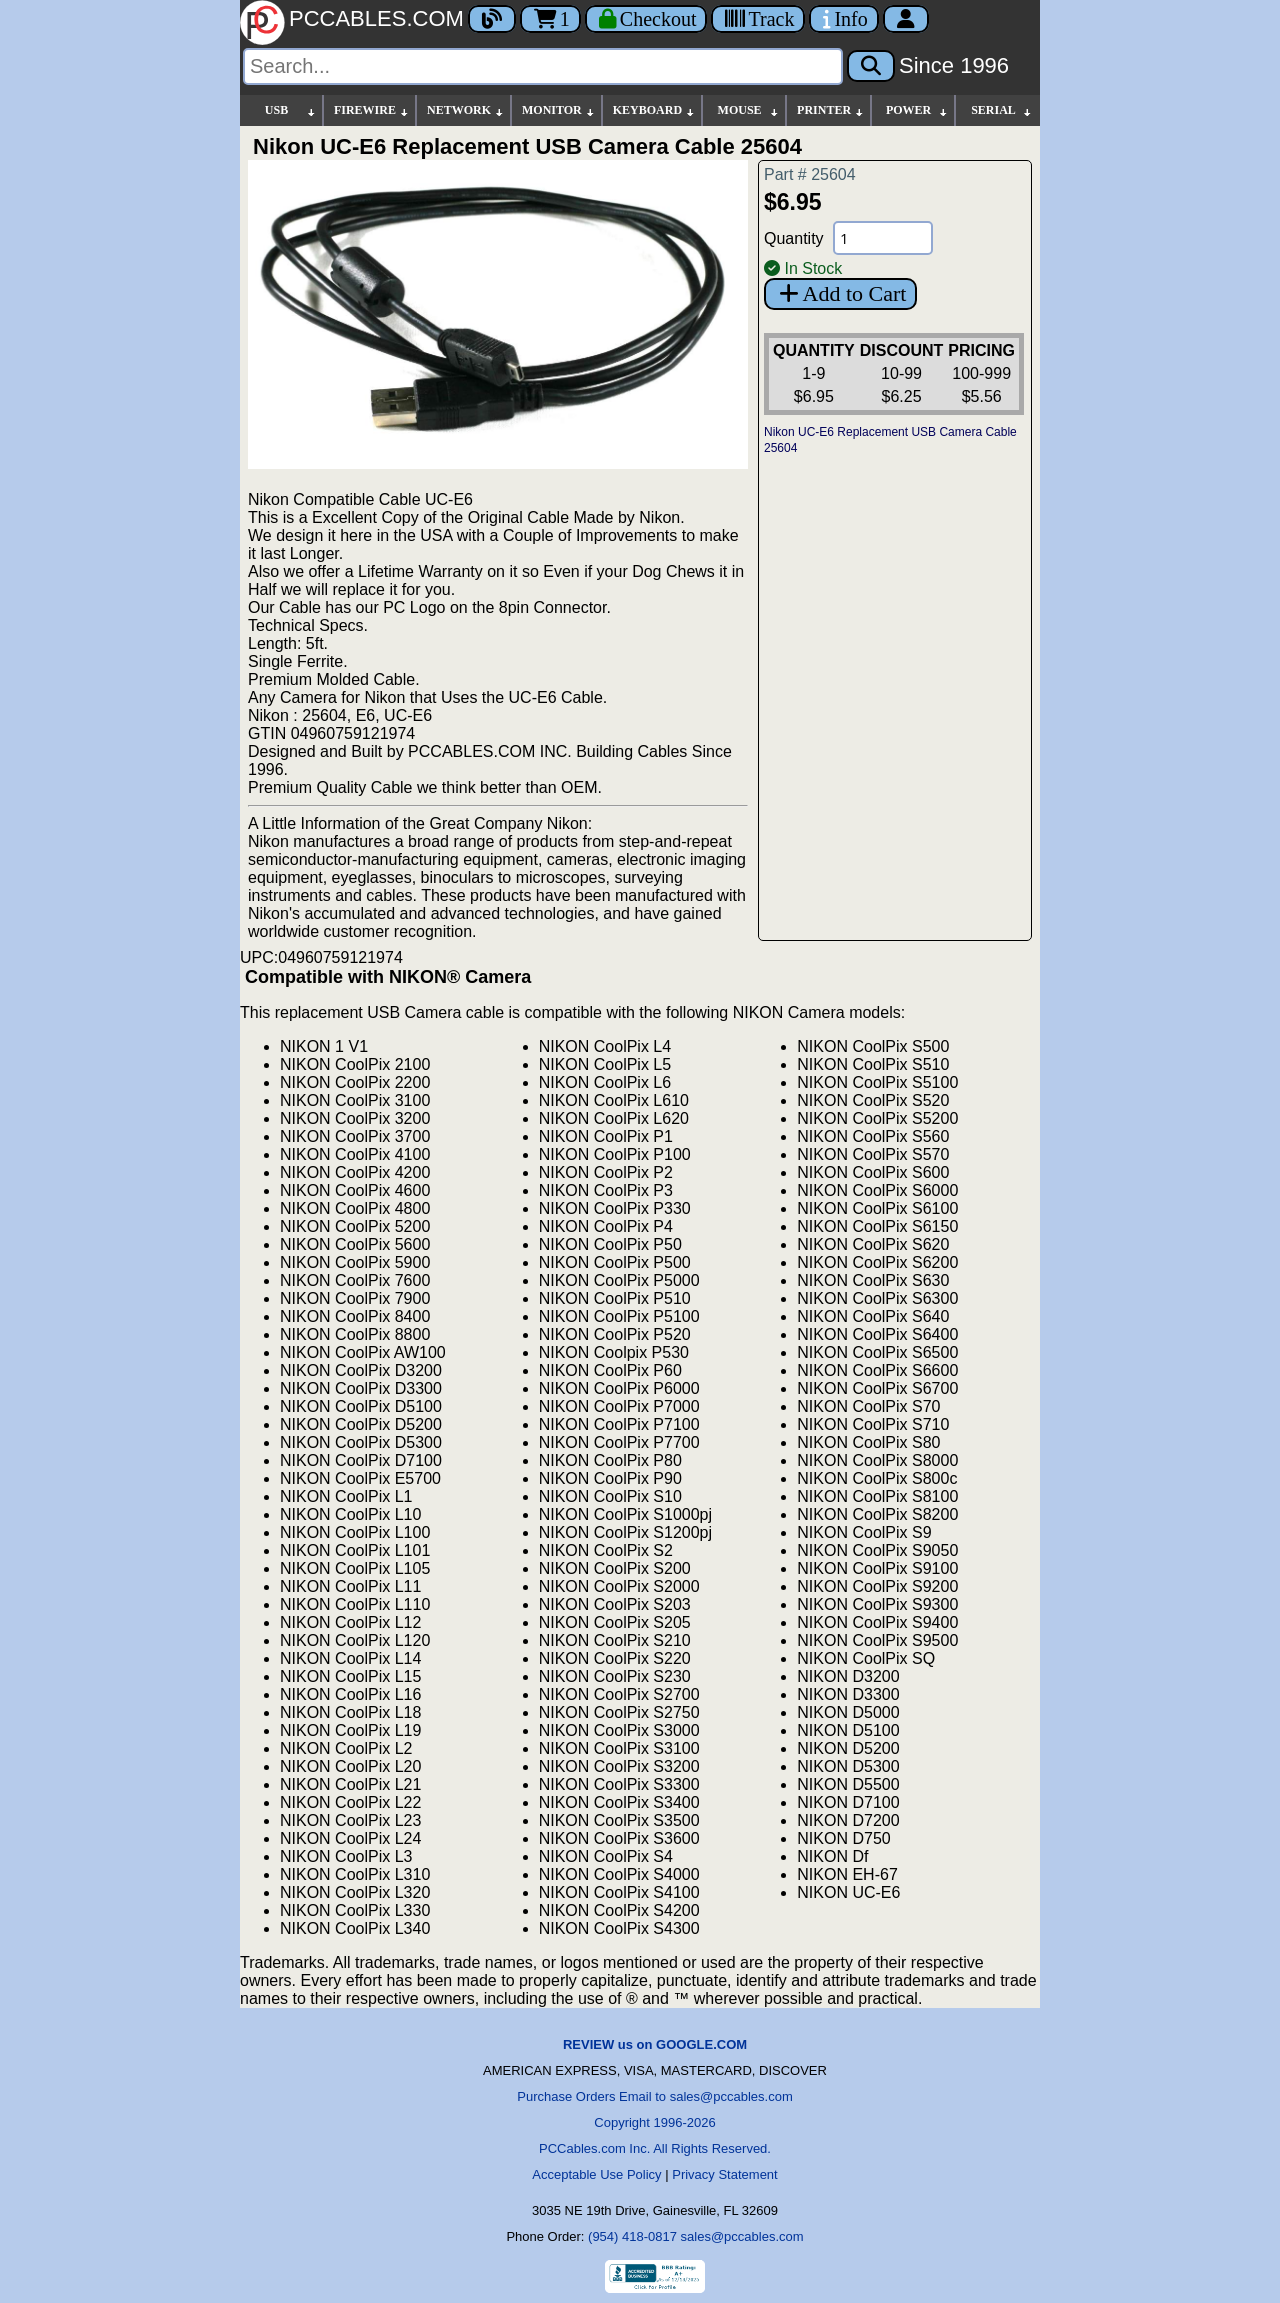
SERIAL (1002, 110)
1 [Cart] (550, 19)
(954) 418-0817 (632, 2236)
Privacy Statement (725, 2174)
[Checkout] (646, 19)
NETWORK (466, 110)
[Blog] (492, 19)
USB (291, 110)
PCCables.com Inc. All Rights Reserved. (655, 2148)
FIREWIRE (372, 110)
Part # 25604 (810, 174)
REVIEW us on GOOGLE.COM (655, 2044)
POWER (917, 110)
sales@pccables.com (742, 2236)
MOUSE (749, 110)
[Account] (906, 19)
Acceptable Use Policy (596, 2174)
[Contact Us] (843, 19)
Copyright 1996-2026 (654, 2122)
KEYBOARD (654, 110)
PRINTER (831, 110)
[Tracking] (758, 19)
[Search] (543, 66)
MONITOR (559, 110)
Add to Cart (840, 293)
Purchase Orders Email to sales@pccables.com (654, 2096)
